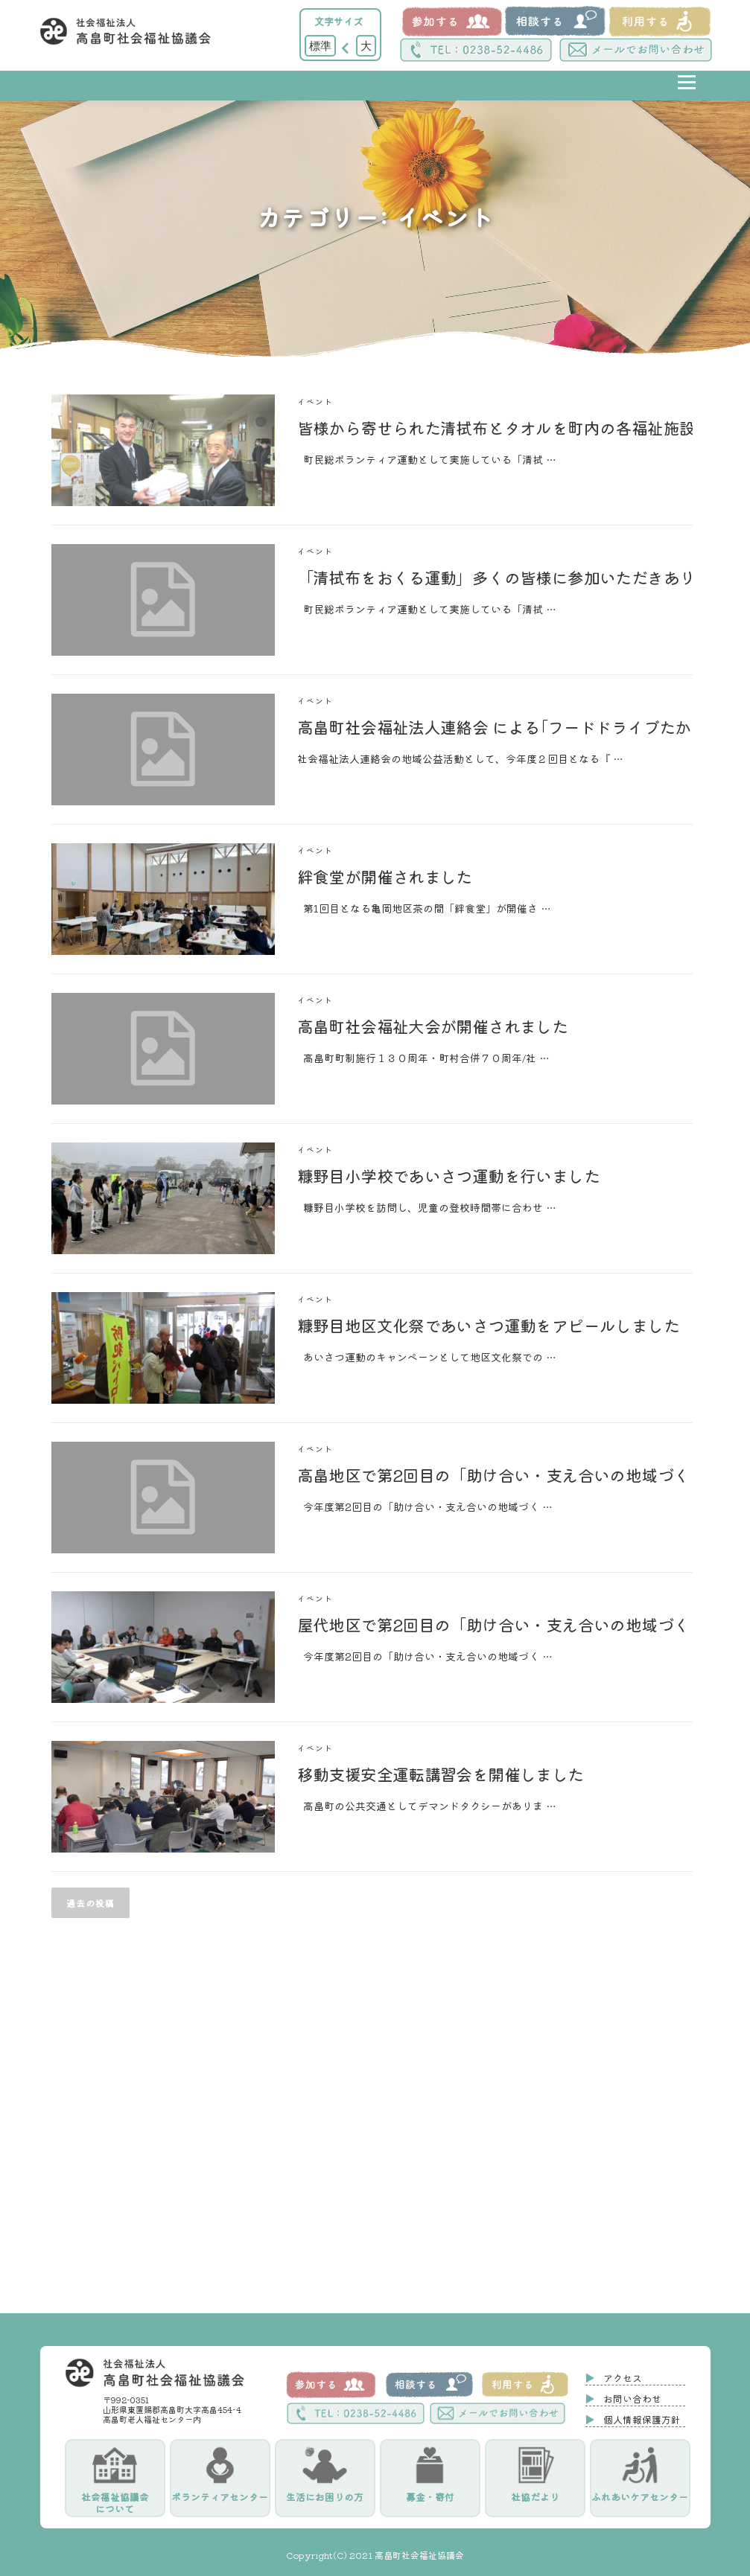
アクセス (622, 2378)
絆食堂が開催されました (384, 876)
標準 (320, 45)
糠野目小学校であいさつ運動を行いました (448, 1175)
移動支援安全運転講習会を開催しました (440, 1774)
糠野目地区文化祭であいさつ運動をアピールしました (488, 1325)
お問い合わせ (632, 2398)
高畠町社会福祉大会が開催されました (432, 1026)
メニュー (686, 93)
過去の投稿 (90, 1902)
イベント (315, 401)
